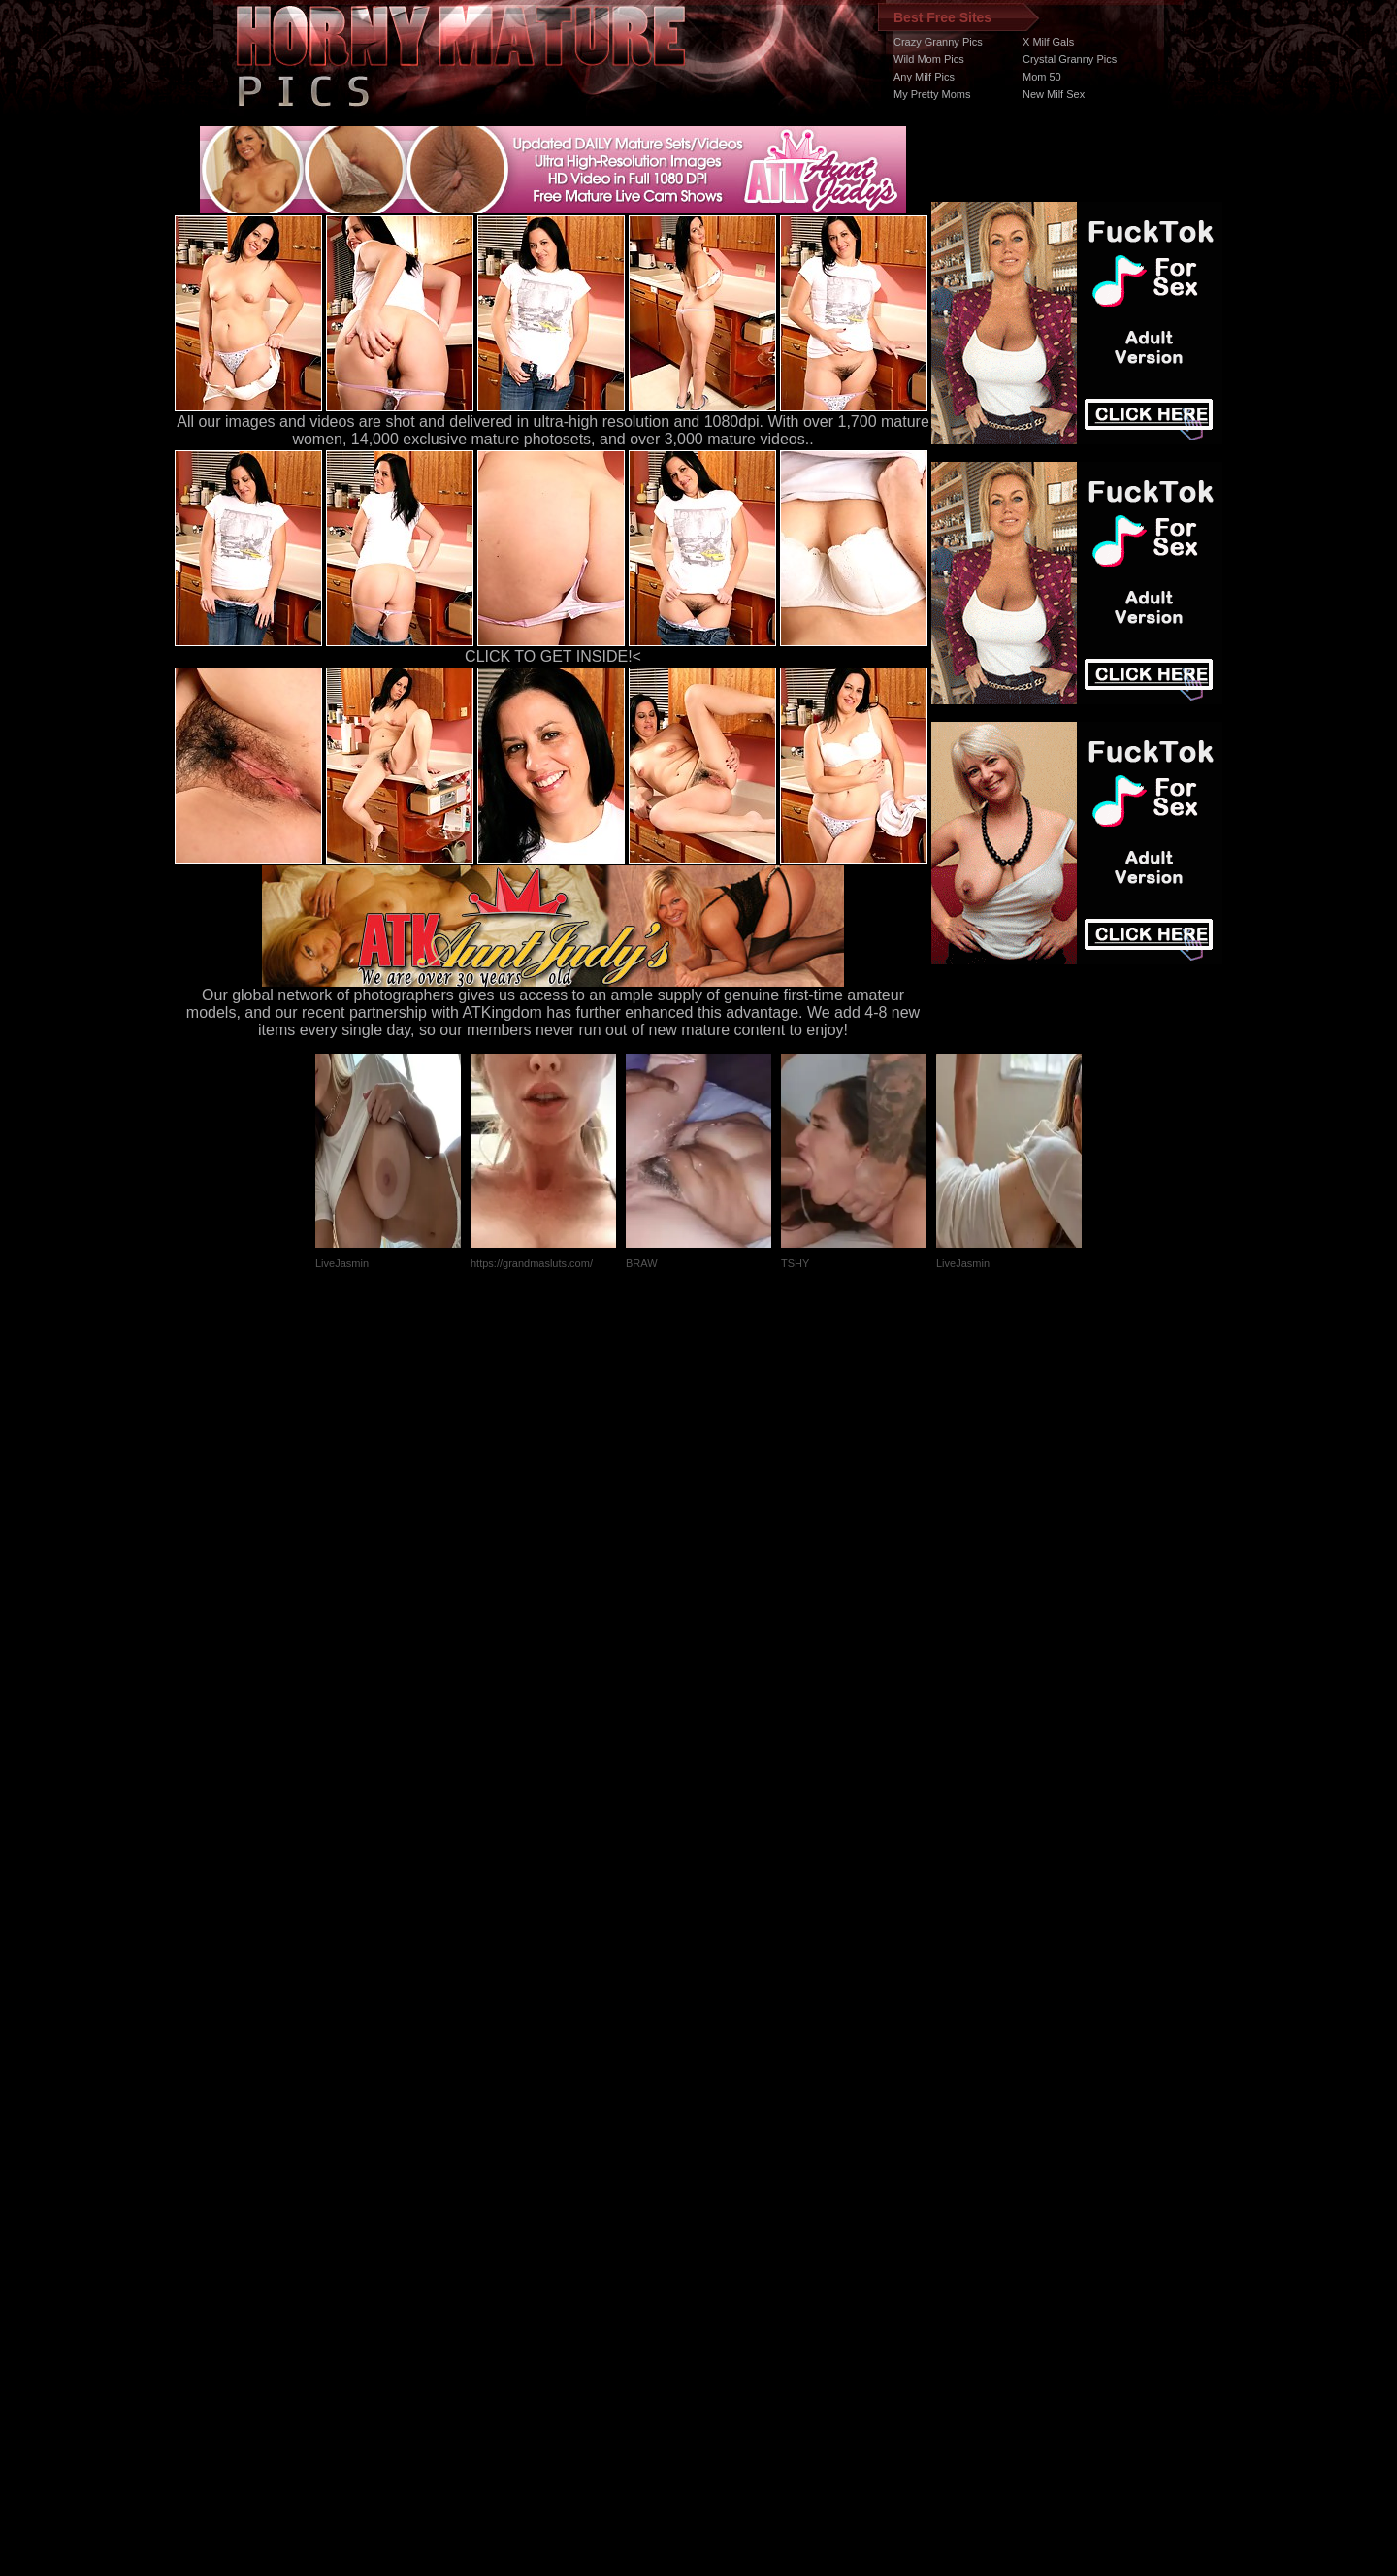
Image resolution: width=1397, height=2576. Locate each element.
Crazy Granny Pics (938, 42)
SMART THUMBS (733, 2209)
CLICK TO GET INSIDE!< (553, 656)
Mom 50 (1042, 76)
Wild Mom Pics (928, 59)
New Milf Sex (1054, 94)
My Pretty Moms (931, 94)
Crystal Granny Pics (1070, 59)
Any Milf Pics (924, 76)
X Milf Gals (1048, 42)
